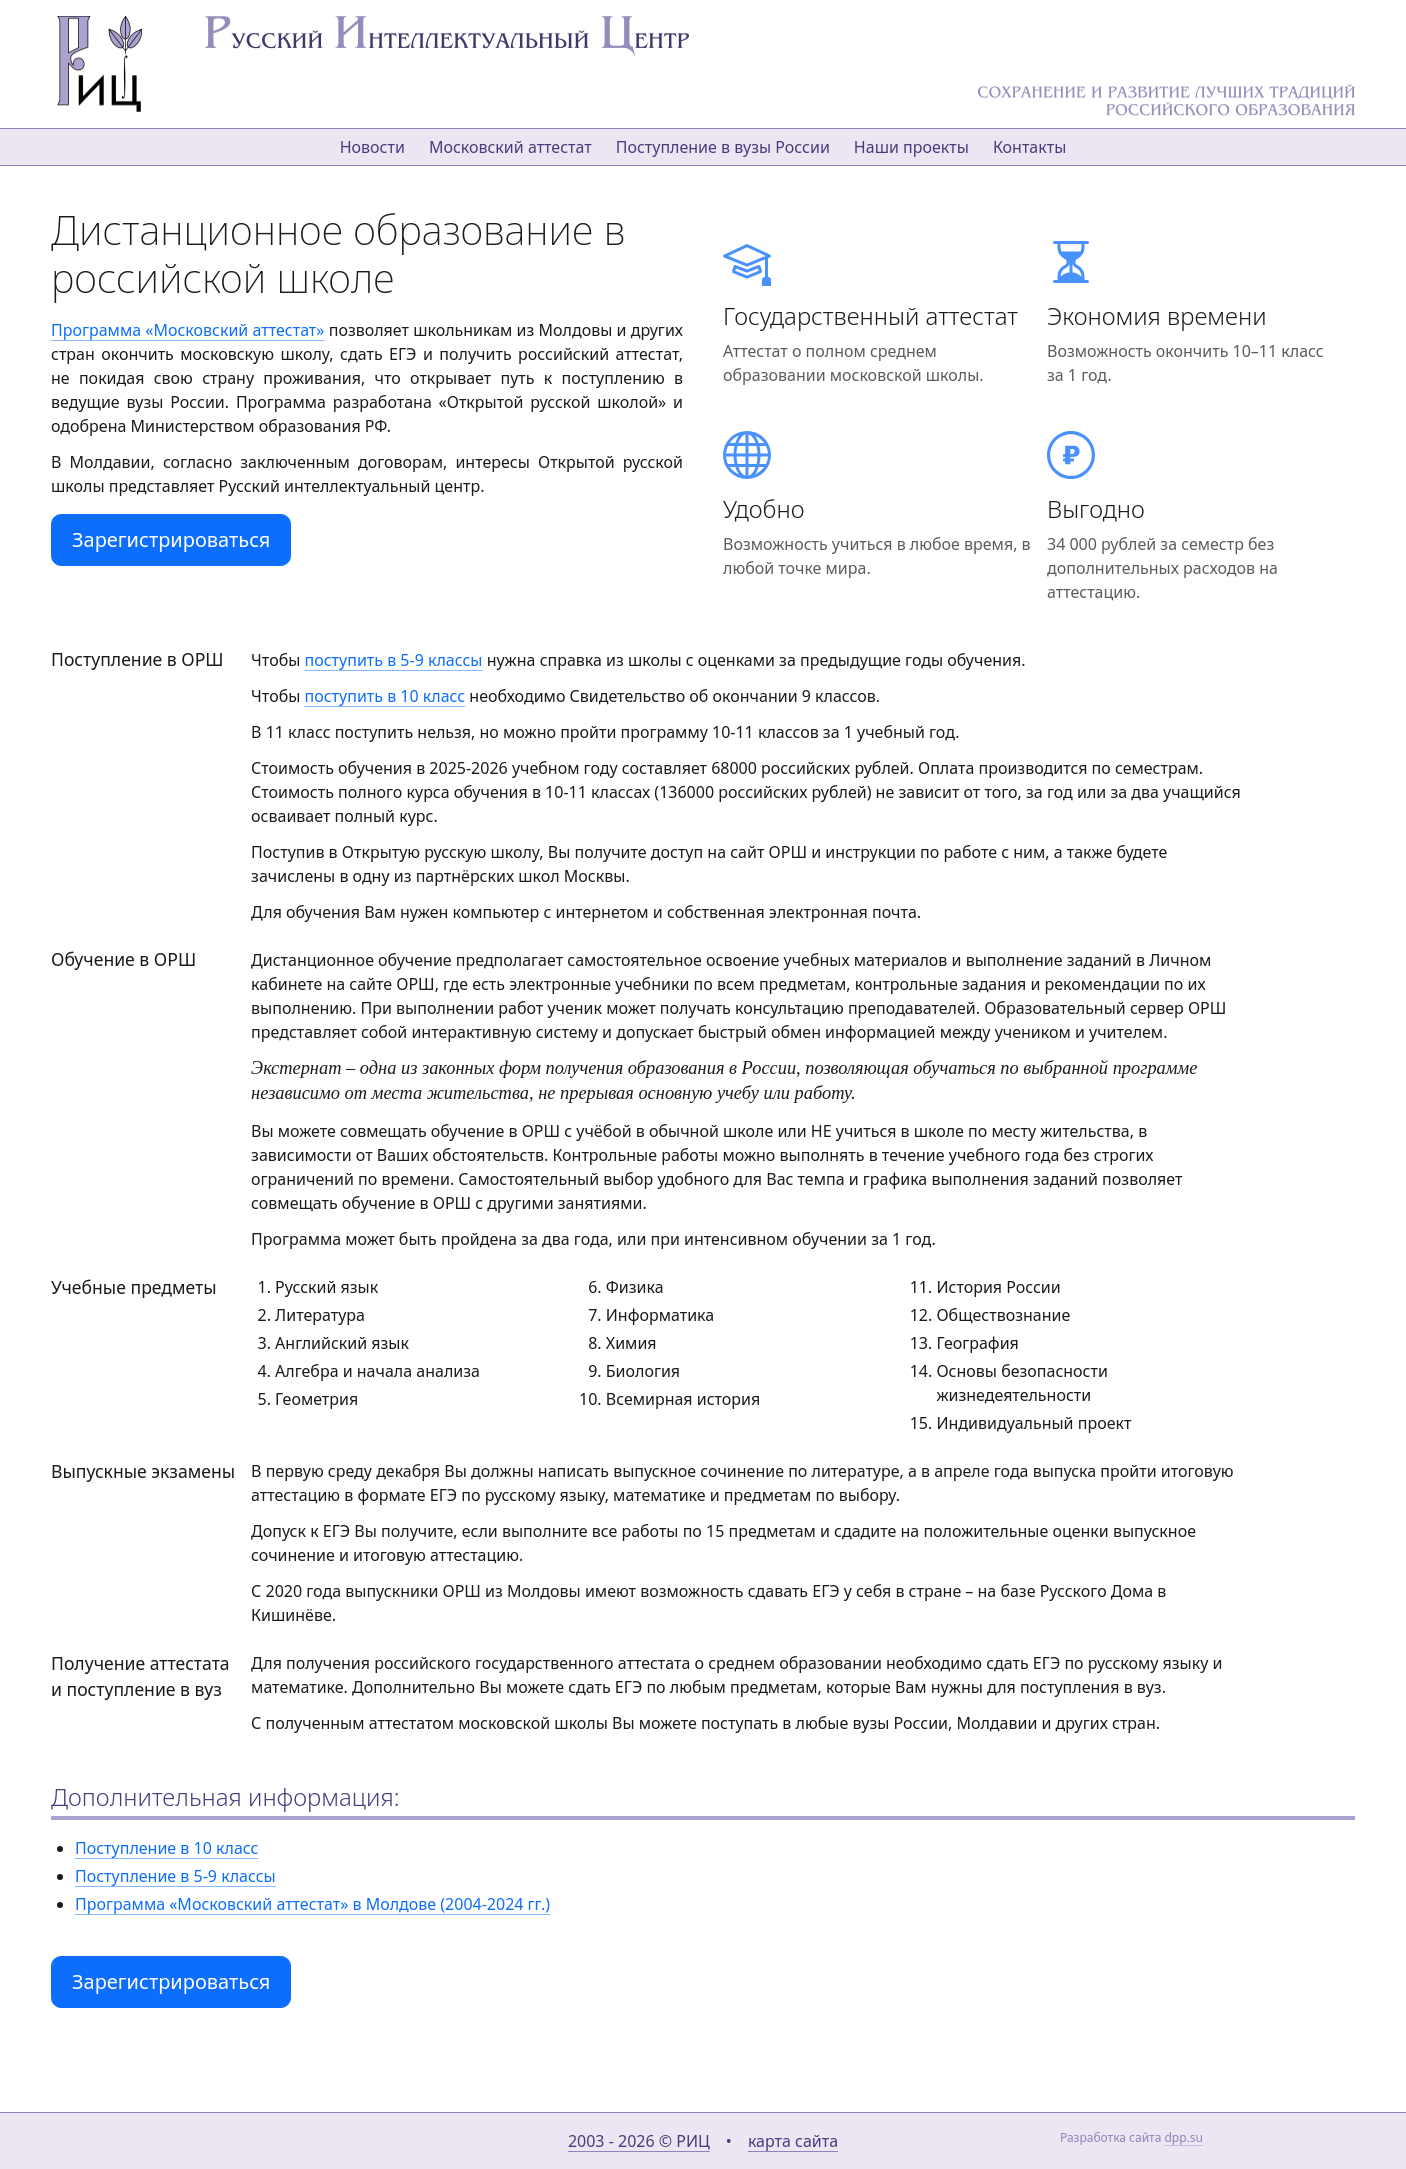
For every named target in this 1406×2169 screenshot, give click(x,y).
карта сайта (793, 2141)
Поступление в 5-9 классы (175, 1876)
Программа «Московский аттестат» (187, 330)
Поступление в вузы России (723, 147)
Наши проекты (911, 147)
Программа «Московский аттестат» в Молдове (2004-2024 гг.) (312, 1904)
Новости (372, 147)
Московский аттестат (510, 147)
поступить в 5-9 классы (394, 660)
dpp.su (1183, 2137)
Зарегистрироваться (171, 539)
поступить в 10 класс (385, 696)
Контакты (1029, 147)
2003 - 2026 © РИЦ (639, 2141)
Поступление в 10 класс (166, 1848)
